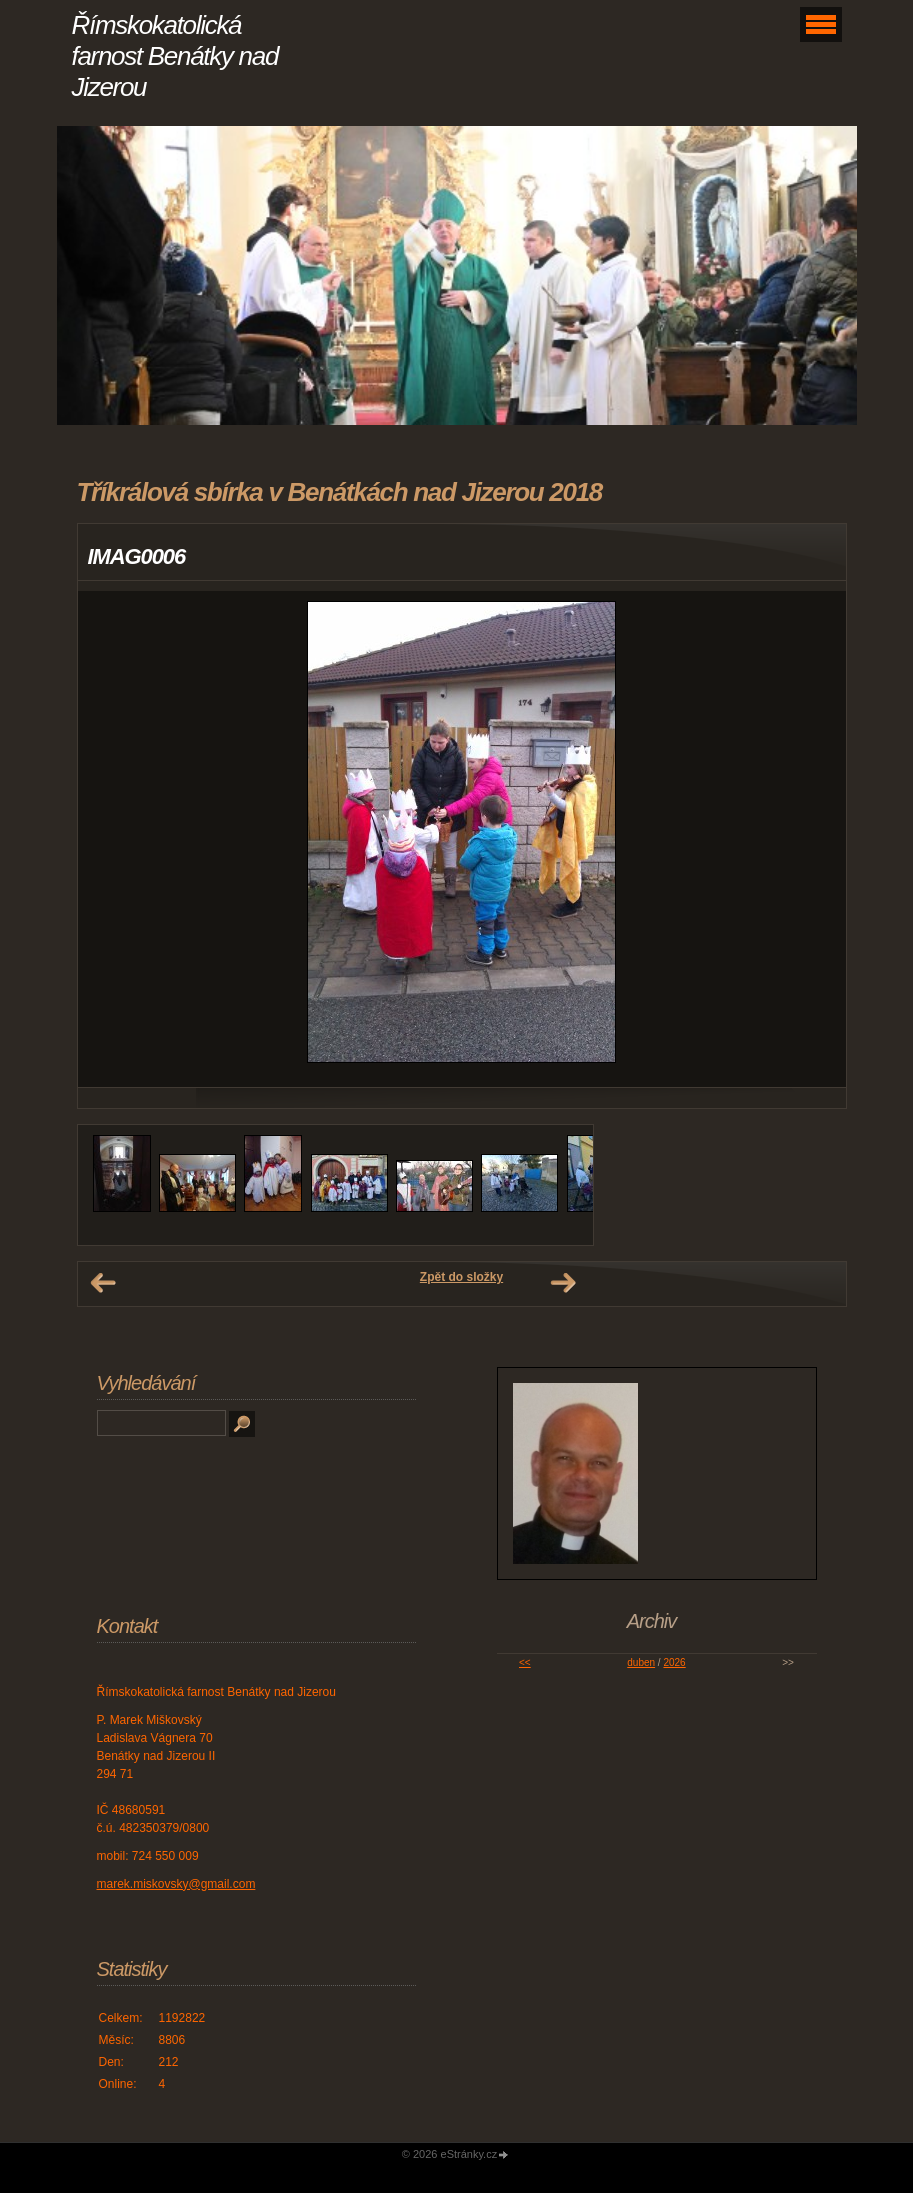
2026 (674, 1662)
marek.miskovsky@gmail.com (176, 1884)
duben (641, 1662)
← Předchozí (103, 1283)
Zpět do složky (461, 1277)
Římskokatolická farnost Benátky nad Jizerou (175, 56)
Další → (563, 1283)
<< (525, 1662)
